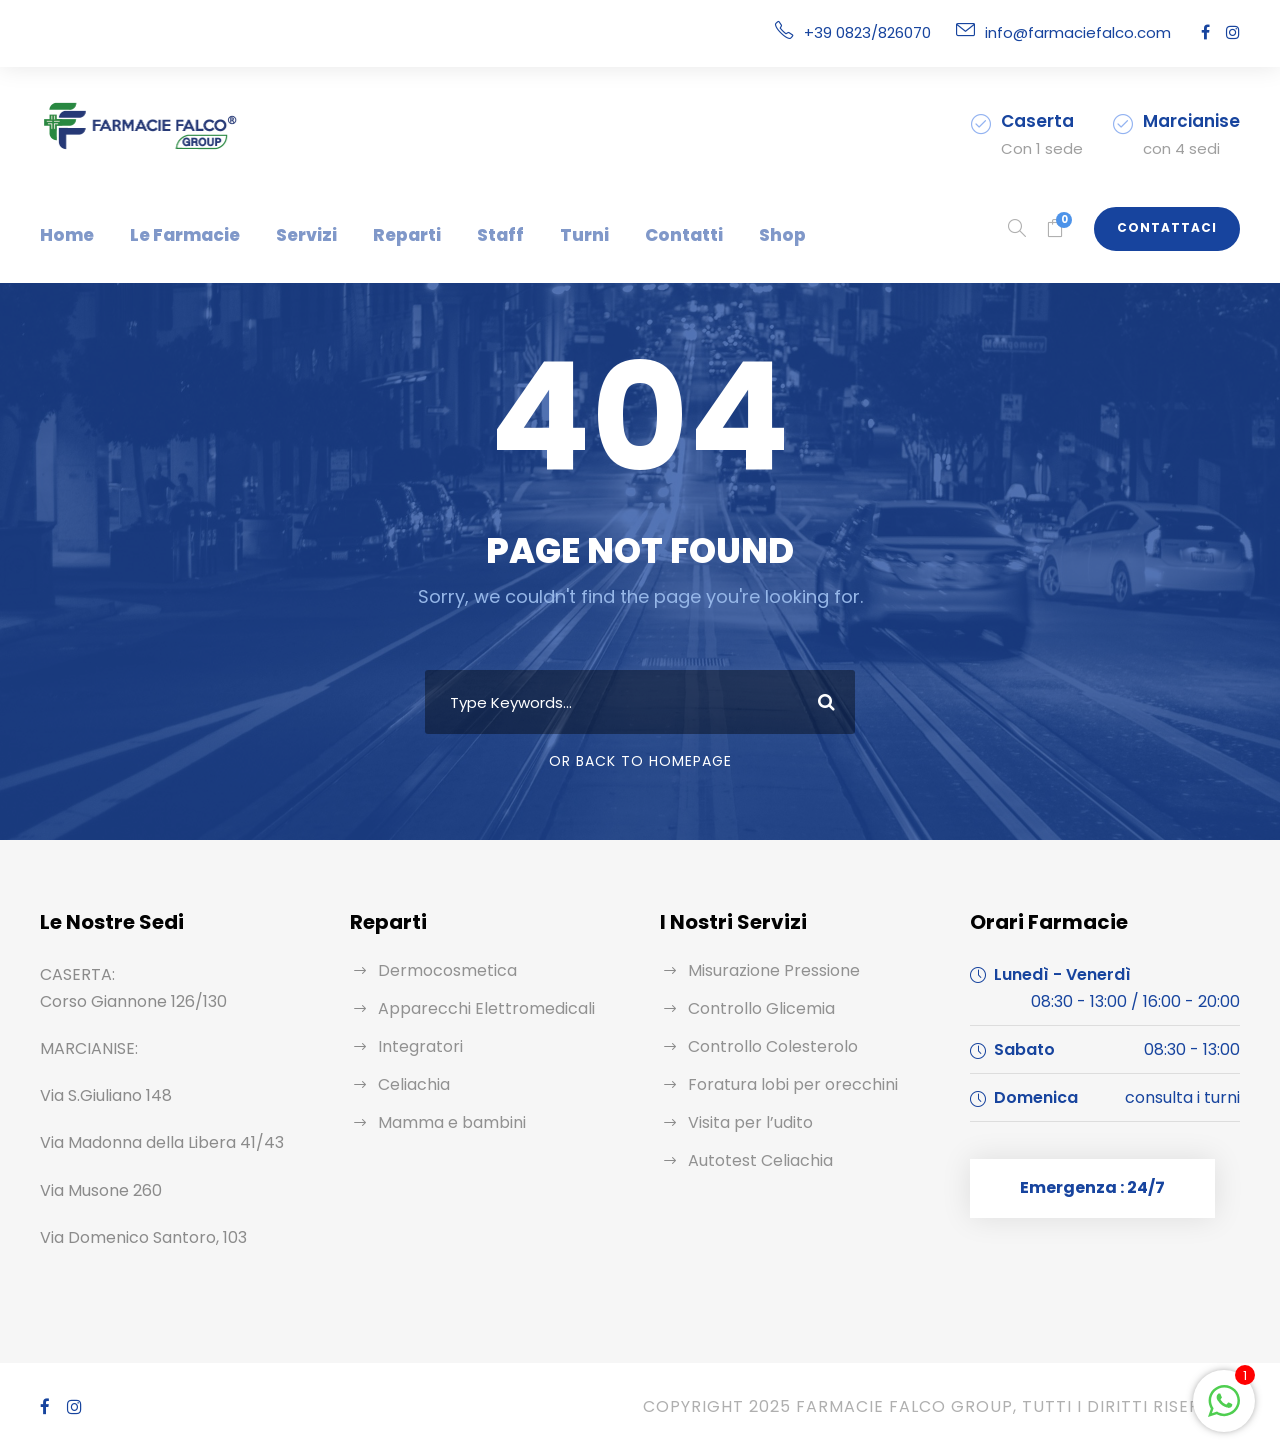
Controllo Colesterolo (762, 1046)
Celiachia (411, 1084)
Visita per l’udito (744, 1122)
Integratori (414, 1046)
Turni (538, 234)
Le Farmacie (172, 234)
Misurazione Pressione (769, 970)
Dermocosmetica (438, 970)
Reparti (378, 234)
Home (63, 234)
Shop (716, 234)
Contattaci (1174, 228)
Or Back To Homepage (640, 761)
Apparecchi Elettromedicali (472, 1008)
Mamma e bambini (444, 1122)
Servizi (285, 234)
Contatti (627, 234)
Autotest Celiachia (752, 1160)
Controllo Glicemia (753, 1008)
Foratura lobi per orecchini (781, 1084)
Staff (463, 234)
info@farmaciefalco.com (1090, 32)
